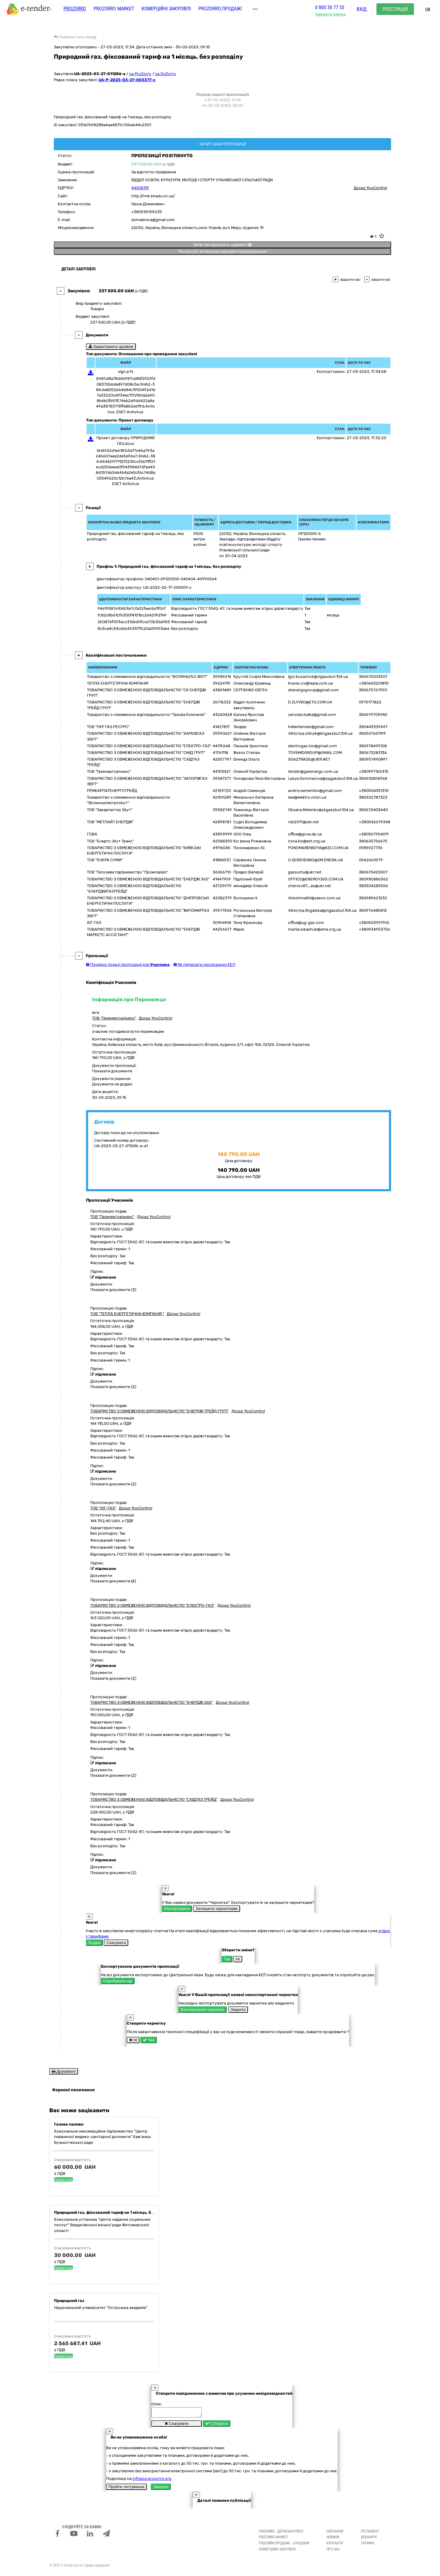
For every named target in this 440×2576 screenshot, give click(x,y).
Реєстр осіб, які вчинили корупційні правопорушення (222, 251)
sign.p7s (125, 371)
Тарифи (367, 2545)
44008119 (140, 188)
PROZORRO (75, 11)
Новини (332, 2539)
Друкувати (64, 2071)
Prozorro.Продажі (220, 11)
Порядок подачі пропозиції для (128, 964)
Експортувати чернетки (202, 2009)
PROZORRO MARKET (114, 11)
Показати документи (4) (113, 1581)
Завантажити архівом (110, 346)
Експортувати (177, 1908)
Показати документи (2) (113, 1386)
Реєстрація (395, 12)
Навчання (334, 2533)
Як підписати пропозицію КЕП (204, 964)
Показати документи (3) (113, 1289)
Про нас (333, 2551)
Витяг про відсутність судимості (222, 245)
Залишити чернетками (216, 1908)
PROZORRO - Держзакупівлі (281, 2533)
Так (227, 1959)
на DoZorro (165, 73)
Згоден (94, 1942)
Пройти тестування (126, 2488)
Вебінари (368, 2539)
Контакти (334, 2545)
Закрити (238, 2009)
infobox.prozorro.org (151, 2480)
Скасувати (116, 1942)
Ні (238, 1959)
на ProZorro (140, 73)
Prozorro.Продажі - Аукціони (284, 2545)
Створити (216, 2425)
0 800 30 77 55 (329, 10)
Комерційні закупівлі (166, 11)
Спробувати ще (117, 1981)
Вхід (362, 12)
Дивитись (63, 2179)
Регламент (370, 2533)
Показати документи (112, 1071)
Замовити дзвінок (330, 17)
